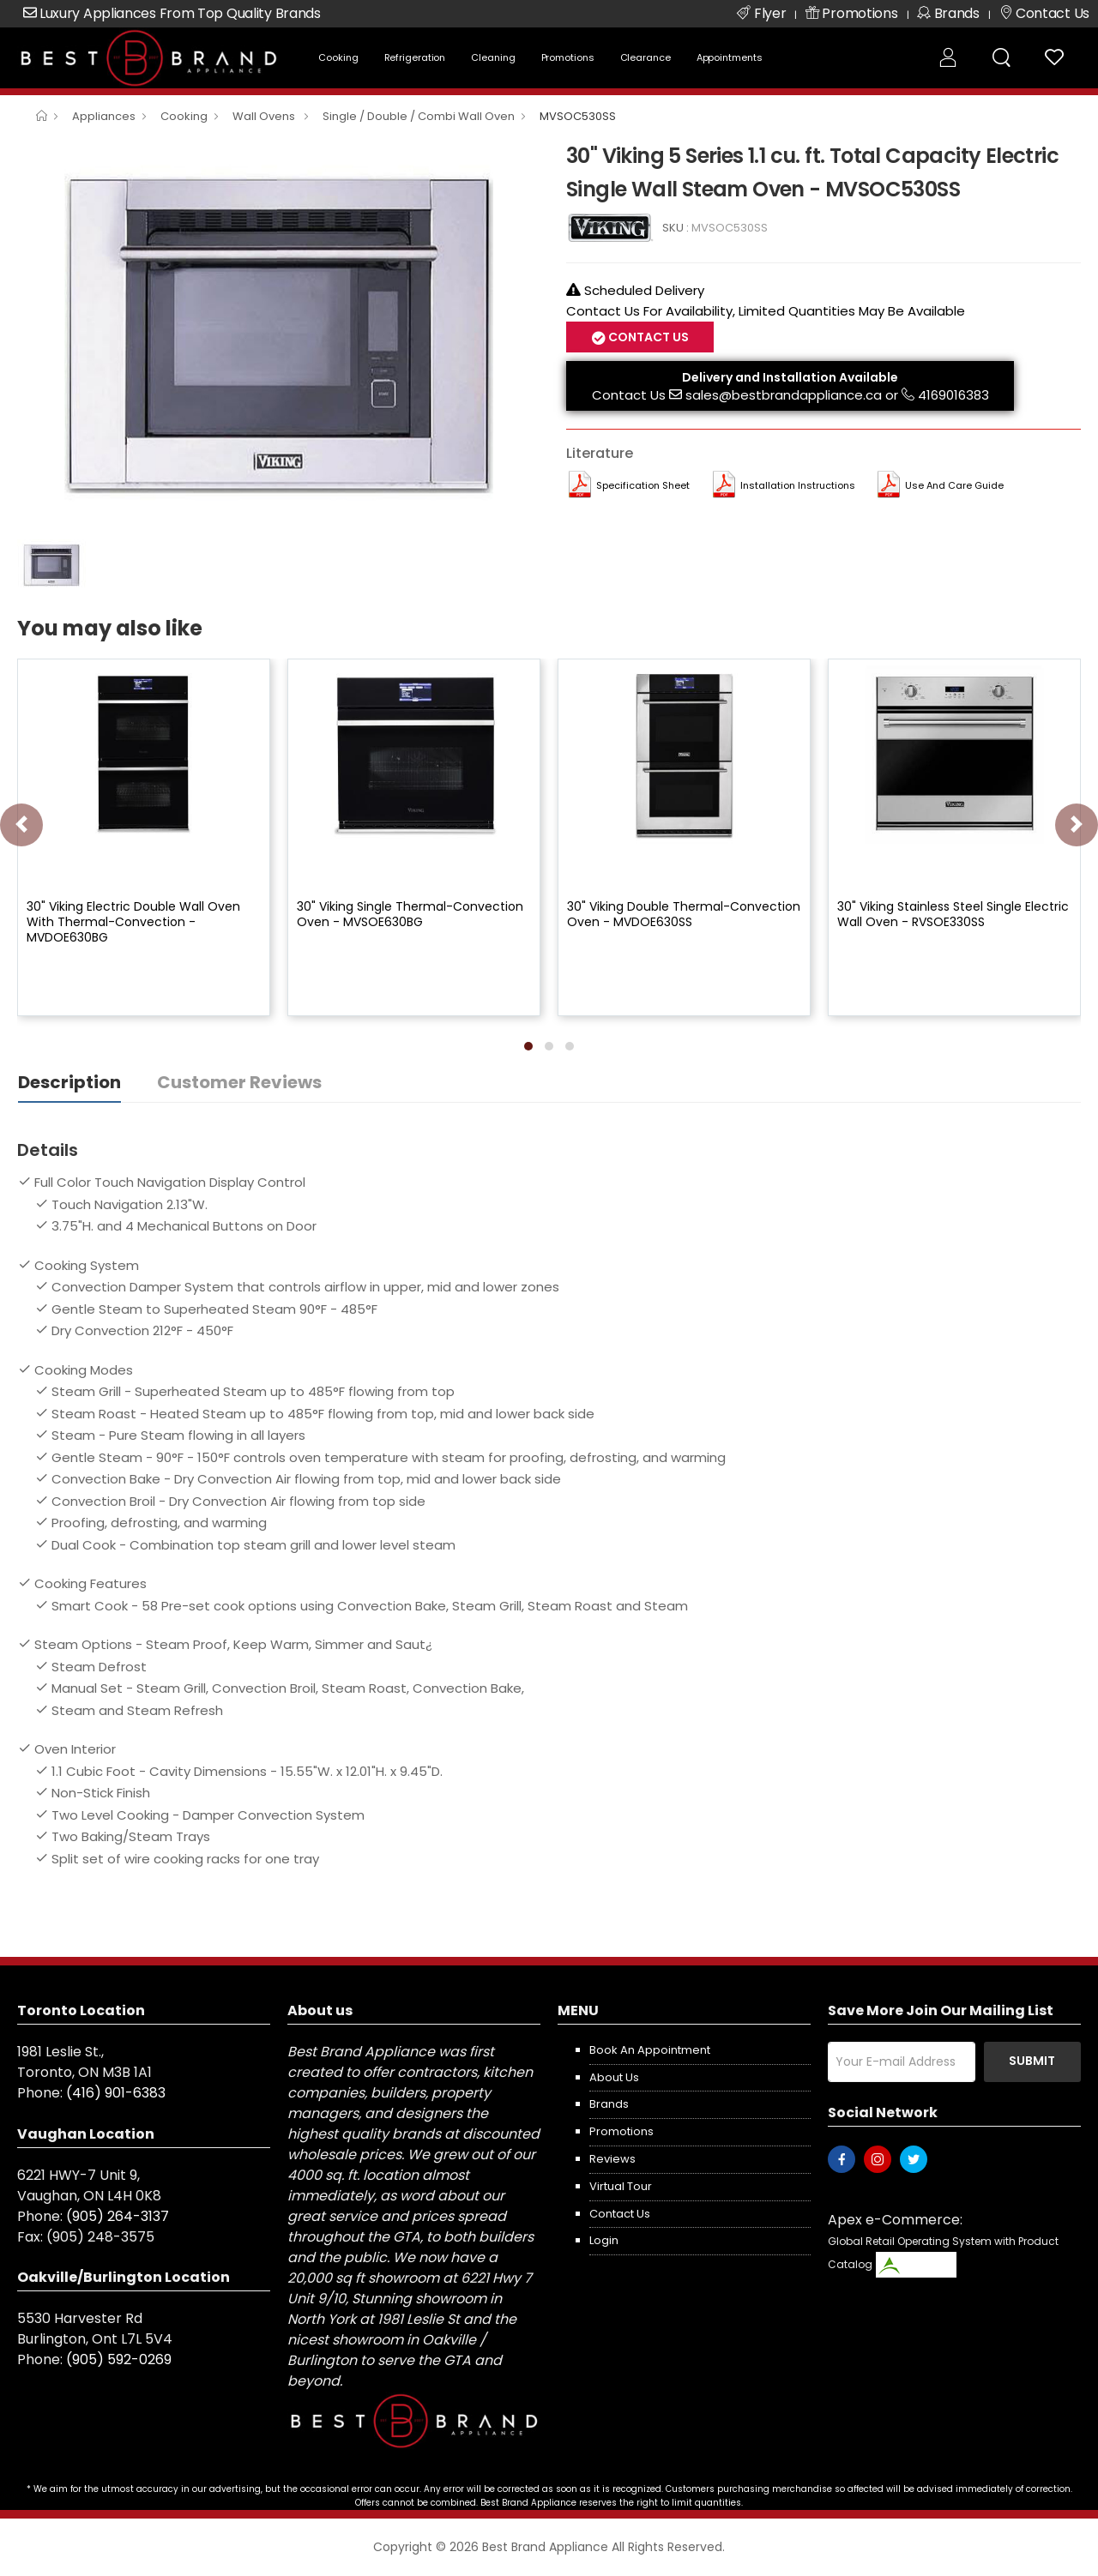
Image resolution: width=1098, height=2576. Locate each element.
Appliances (104, 116)
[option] (278, 334)
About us (614, 2077)
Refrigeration (415, 57)
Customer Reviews (239, 1082)
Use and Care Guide (954, 485)
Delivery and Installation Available (790, 377)
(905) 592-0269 (119, 2359)
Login (603, 2240)
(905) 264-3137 (117, 2216)
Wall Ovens (265, 116)
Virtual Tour (620, 2186)
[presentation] (21, 824)
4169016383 (953, 395)
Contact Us (647, 337)
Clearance (645, 57)
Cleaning (493, 57)
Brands (609, 2104)
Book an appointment (649, 2050)
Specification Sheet (643, 485)
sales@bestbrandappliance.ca (783, 395)
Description (69, 1082)
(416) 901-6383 (116, 2093)
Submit (1032, 2060)
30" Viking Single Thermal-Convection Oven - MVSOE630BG (410, 914)
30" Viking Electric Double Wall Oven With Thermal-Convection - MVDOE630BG (133, 922)
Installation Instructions (797, 485)
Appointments (730, 57)
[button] (528, 1046)
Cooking (338, 57)
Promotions (567, 57)
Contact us (619, 2214)
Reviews (612, 2159)
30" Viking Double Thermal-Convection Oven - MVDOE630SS (683, 914)
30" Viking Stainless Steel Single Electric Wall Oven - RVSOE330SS (953, 914)
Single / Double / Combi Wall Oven (419, 116)
